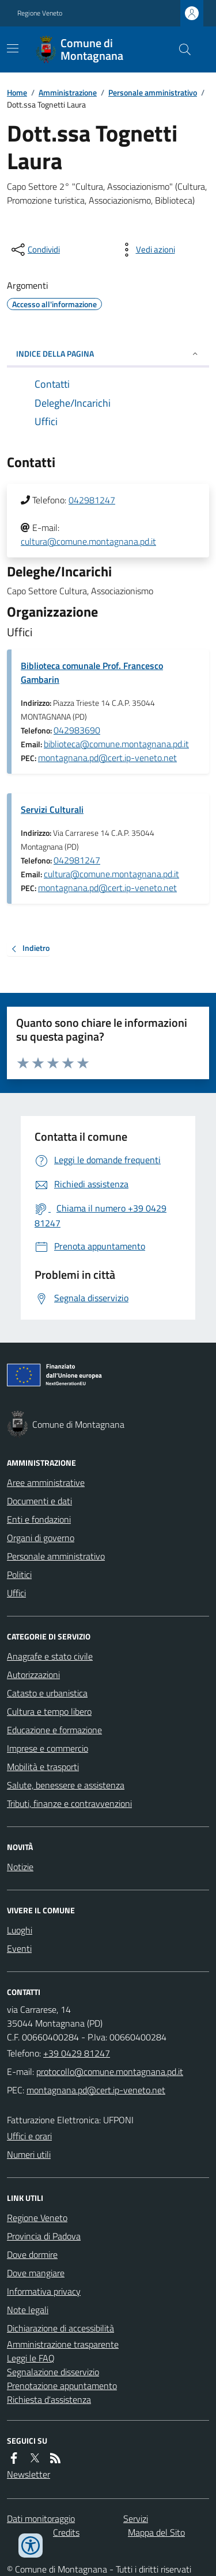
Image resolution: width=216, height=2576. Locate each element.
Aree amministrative (46, 1482)
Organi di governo (40, 1538)
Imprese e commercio (47, 1748)
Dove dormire (32, 2254)
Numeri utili (29, 2154)
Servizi (135, 2518)
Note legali (27, 2310)
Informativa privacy (44, 2291)
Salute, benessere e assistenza (65, 1785)
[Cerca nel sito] (180, 49)
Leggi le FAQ (31, 2358)
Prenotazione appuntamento (62, 2385)
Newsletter (28, 2474)
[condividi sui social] (34, 249)
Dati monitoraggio (41, 2518)
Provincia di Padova (44, 2236)
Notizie (20, 1867)
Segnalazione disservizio (53, 2372)
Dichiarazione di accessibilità (60, 2328)
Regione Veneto (39, 13)
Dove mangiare (36, 2273)
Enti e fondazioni (39, 1519)
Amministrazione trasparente (63, 2344)
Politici (19, 1574)
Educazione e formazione (54, 1730)
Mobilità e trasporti (43, 1767)
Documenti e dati (39, 1501)
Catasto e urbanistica (47, 1693)
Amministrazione (68, 92)
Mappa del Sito (156, 2532)
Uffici (16, 1593)
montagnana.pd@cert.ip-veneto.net (107, 758)
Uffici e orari (29, 2136)
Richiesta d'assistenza (49, 2399)
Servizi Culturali (52, 809)
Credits (66, 2532)
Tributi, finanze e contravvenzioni (69, 1803)
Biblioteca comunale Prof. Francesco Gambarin (92, 672)
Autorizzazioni (33, 1674)
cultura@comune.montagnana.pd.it (88, 541)
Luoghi (19, 1930)
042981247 (92, 500)
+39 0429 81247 (76, 2053)
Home (17, 92)
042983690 (77, 730)
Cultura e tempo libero (49, 1711)
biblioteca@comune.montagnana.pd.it (116, 744)
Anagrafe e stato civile (50, 1656)
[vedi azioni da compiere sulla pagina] (146, 249)
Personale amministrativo (152, 92)
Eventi (19, 1948)
